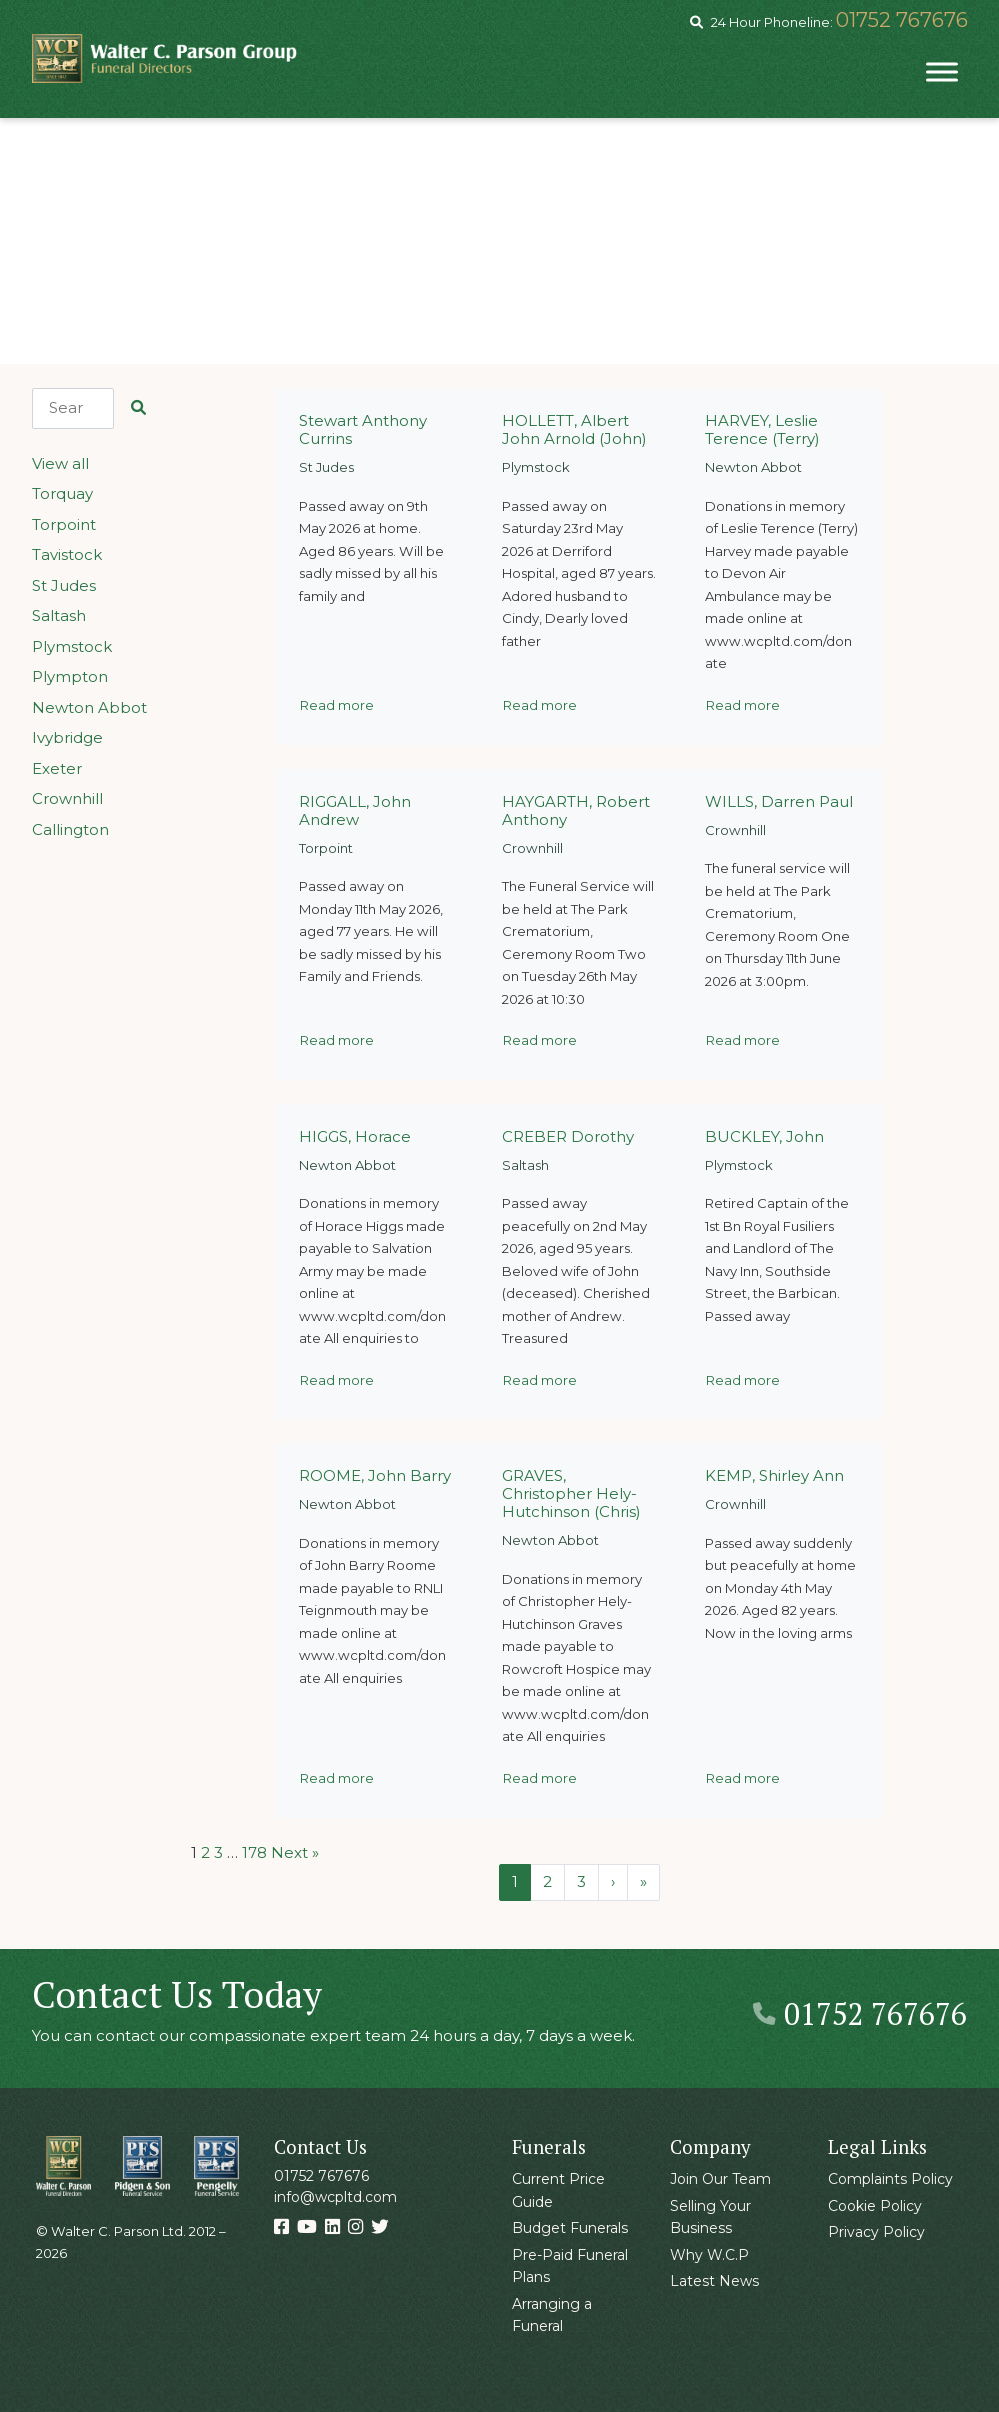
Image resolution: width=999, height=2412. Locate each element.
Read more (337, 705)
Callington (70, 829)
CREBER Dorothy (568, 1136)
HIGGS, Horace (355, 1136)
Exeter (57, 768)
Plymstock (72, 646)
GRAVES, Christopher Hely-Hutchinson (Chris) (571, 1493)
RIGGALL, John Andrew (355, 810)
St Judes (64, 585)
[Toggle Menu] (942, 71)
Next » (295, 1852)
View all (60, 463)
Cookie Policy (875, 2206)
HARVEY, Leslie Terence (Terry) (762, 429)
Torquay (62, 493)
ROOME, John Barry (375, 1475)
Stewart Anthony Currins (363, 429)
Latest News (714, 2281)
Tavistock (67, 554)
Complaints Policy (890, 2179)
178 (254, 1852)
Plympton (70, 676)
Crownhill (67, 798)
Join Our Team (720, 2179)
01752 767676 (902, 20)
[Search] (73, 408)
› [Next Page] (613, 1881)
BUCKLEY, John (764, 1136)
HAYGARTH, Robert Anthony (576, 810)
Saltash (59, 615)
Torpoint (64, 524)
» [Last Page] (643, 1881)
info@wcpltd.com (335, 2197)
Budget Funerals (570, 2228)
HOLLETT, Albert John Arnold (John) (574, 429)
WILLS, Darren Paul (779, 801)
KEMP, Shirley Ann (774, 1475)
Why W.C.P (709, 2255)
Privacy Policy (876, 2232)
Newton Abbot (89, 707)
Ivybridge (67, 737)
